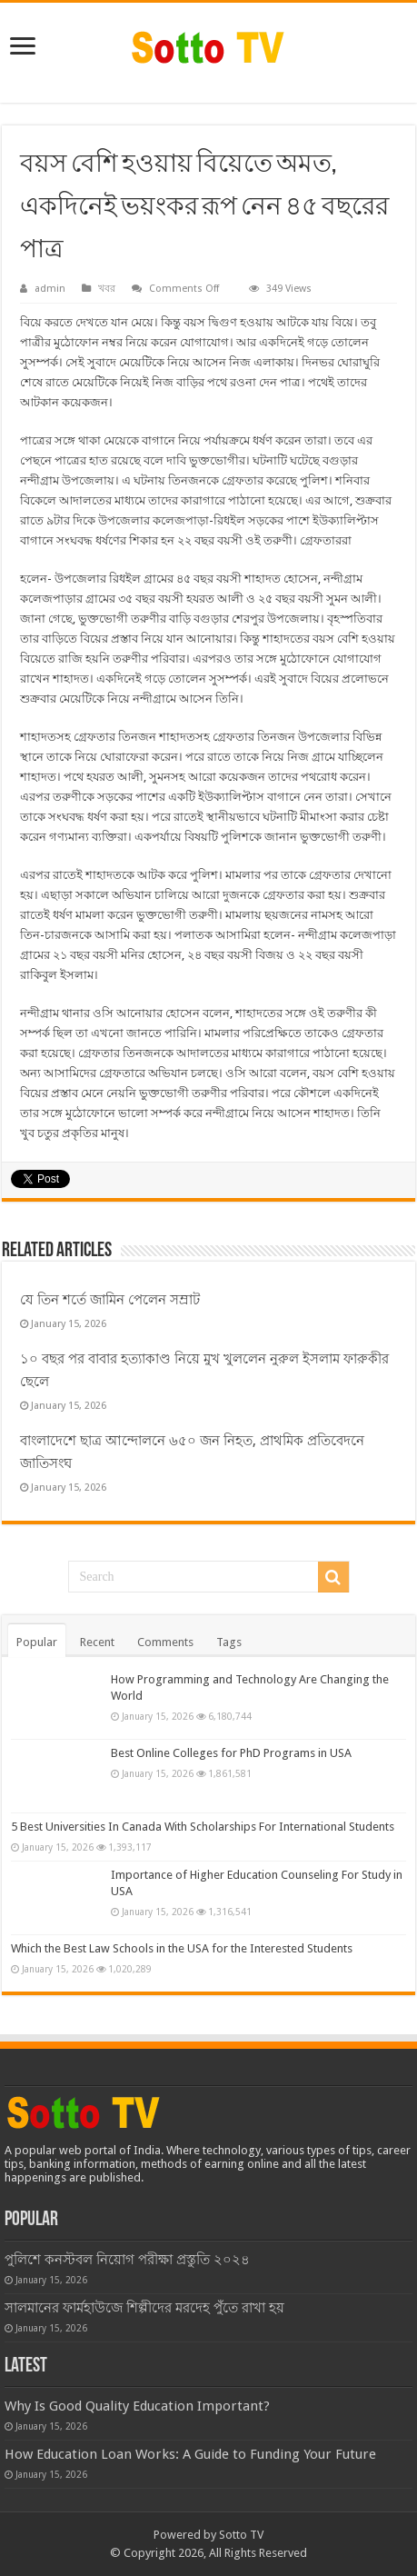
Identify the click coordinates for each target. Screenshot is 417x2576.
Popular (36, 1642)
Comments (165, 1642)
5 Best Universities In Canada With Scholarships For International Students (202, 1826)
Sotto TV (241, 2534)
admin (50, 289)
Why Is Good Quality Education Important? (137, 2406)
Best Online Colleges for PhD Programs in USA (231, 1753)
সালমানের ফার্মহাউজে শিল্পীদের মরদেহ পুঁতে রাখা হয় (144, 2308)
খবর (106, 289)
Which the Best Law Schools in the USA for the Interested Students (181, 1948)
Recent (97, 1642)
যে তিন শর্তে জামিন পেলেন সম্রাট (110, 1300)
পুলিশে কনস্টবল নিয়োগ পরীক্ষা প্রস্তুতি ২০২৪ (127, 2260)
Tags (229, 1642)
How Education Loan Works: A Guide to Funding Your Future (190, 2454)
